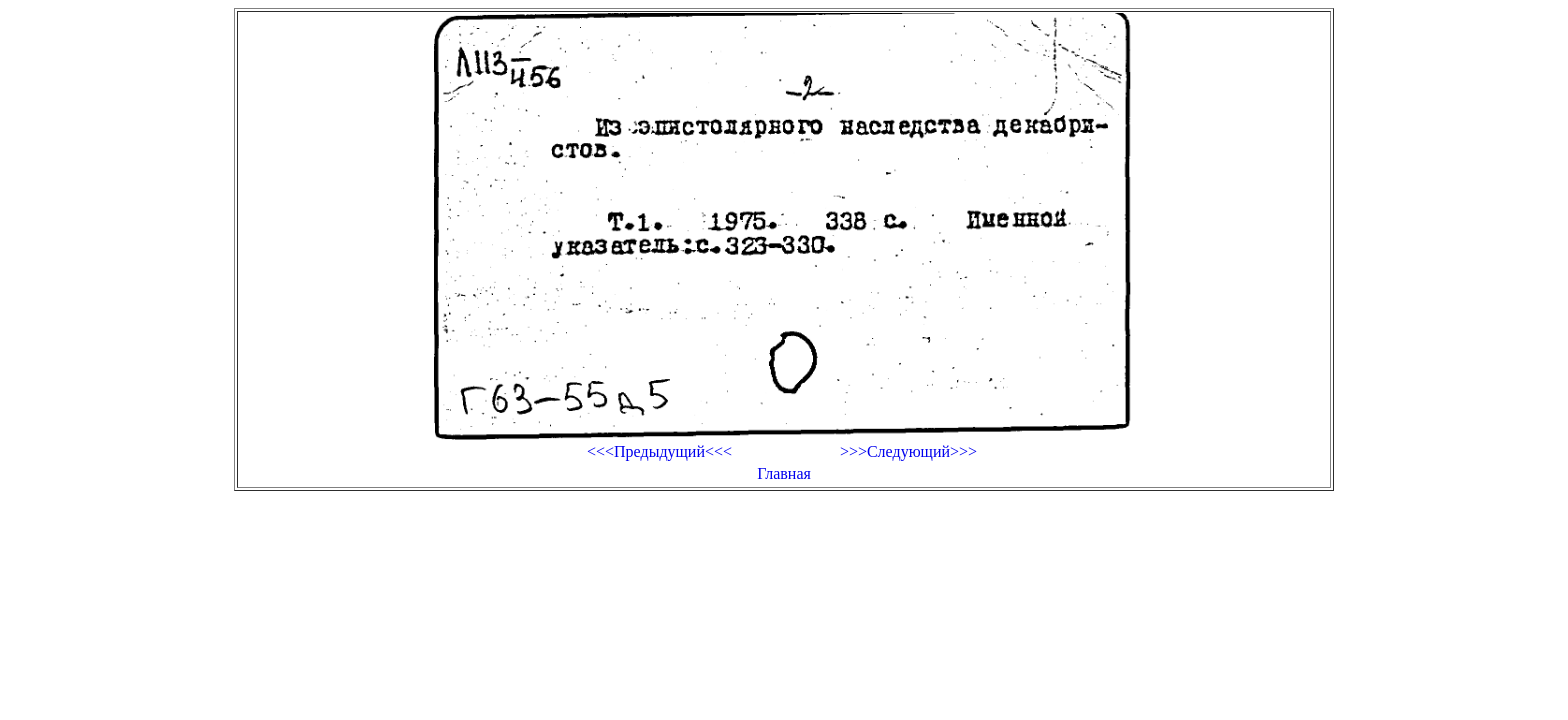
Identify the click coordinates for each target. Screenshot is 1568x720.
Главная (784, 473)
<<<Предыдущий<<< (659, 451)
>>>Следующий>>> (908, 451)
